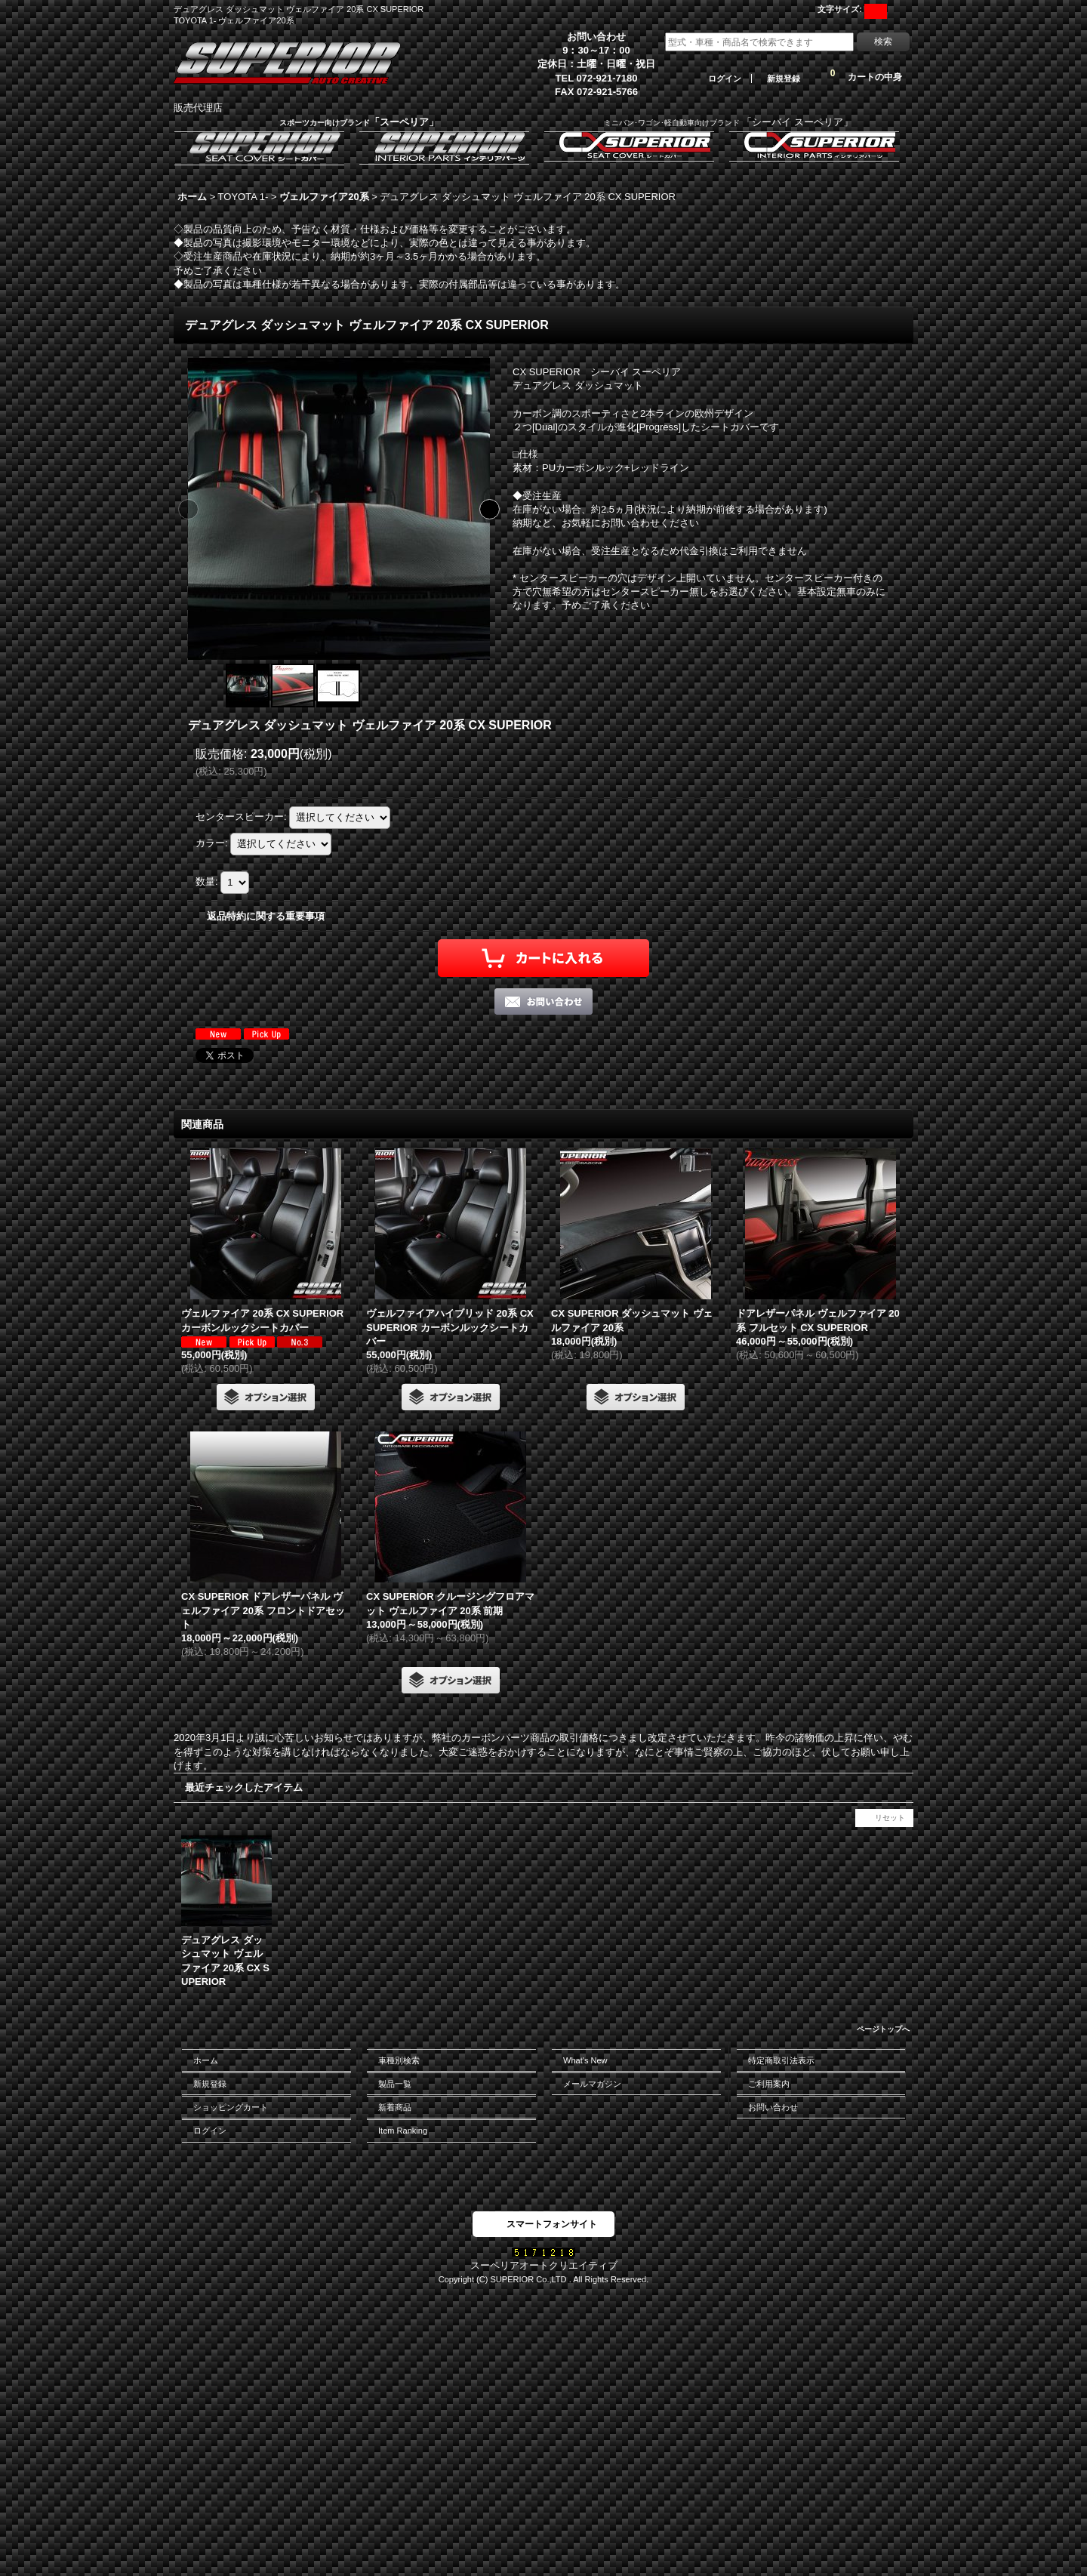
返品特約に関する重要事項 (266, 916)
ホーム (205, 2060)
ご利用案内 (769, 2083)
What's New (585, 2060)
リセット (890, 1817)
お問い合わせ (773, 2107)
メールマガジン (592, 2083)
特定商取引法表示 (781, 2060)
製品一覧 (394, 2083)
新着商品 (394, 2107)
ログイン (724, 78)
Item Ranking (402, 2130)
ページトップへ (883, 2029)
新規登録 (783, 78)
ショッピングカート (230, 2107)
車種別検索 (399, 2060)
